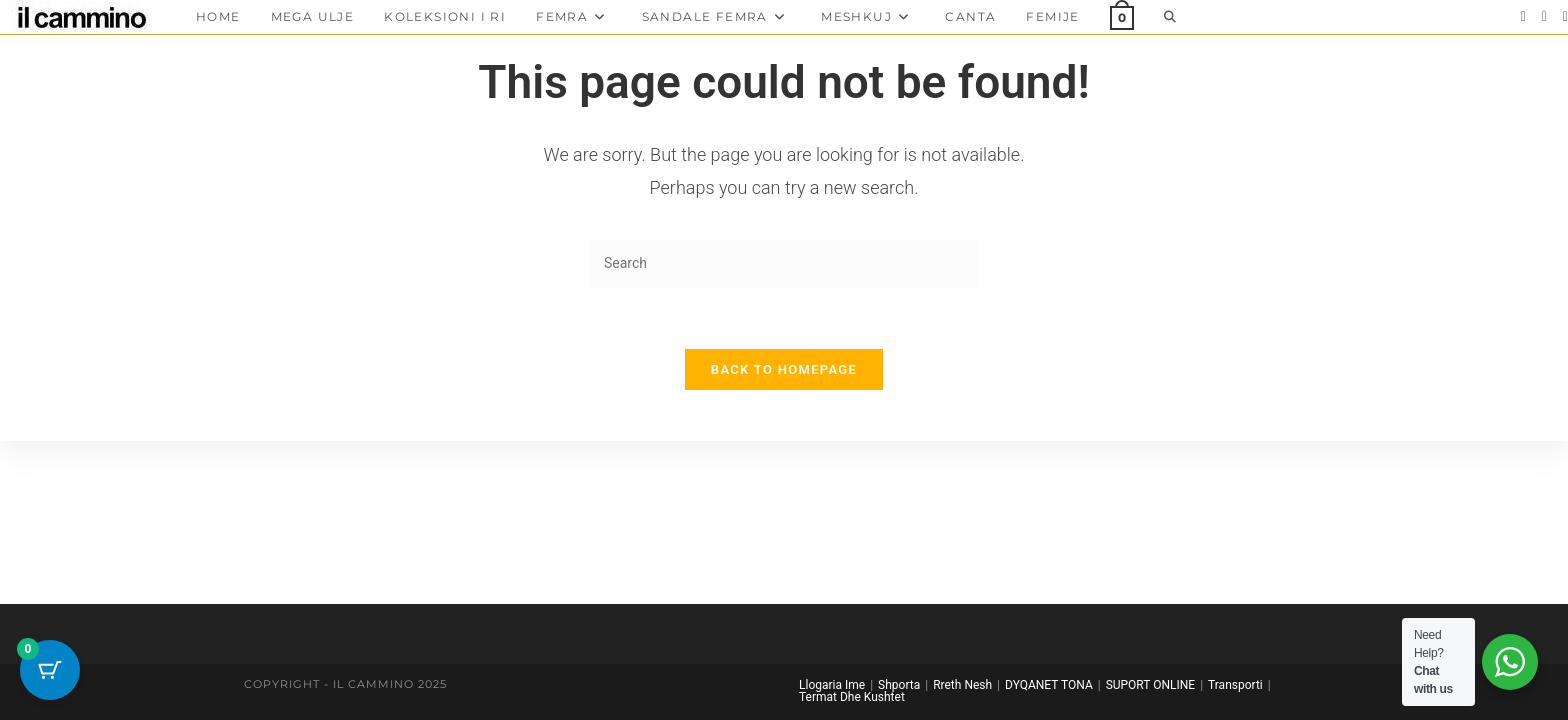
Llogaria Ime (832, 685)
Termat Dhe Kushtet (852, 697)
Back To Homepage (784, 369)
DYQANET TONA (1049, 685)
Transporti (1235, 685)
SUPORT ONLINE (1150, 685)
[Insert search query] (784, 263)
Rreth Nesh (962, 685)
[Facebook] (1523, 16)
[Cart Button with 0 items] (50, 670)
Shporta (899, 685)
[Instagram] (1544, 16)
